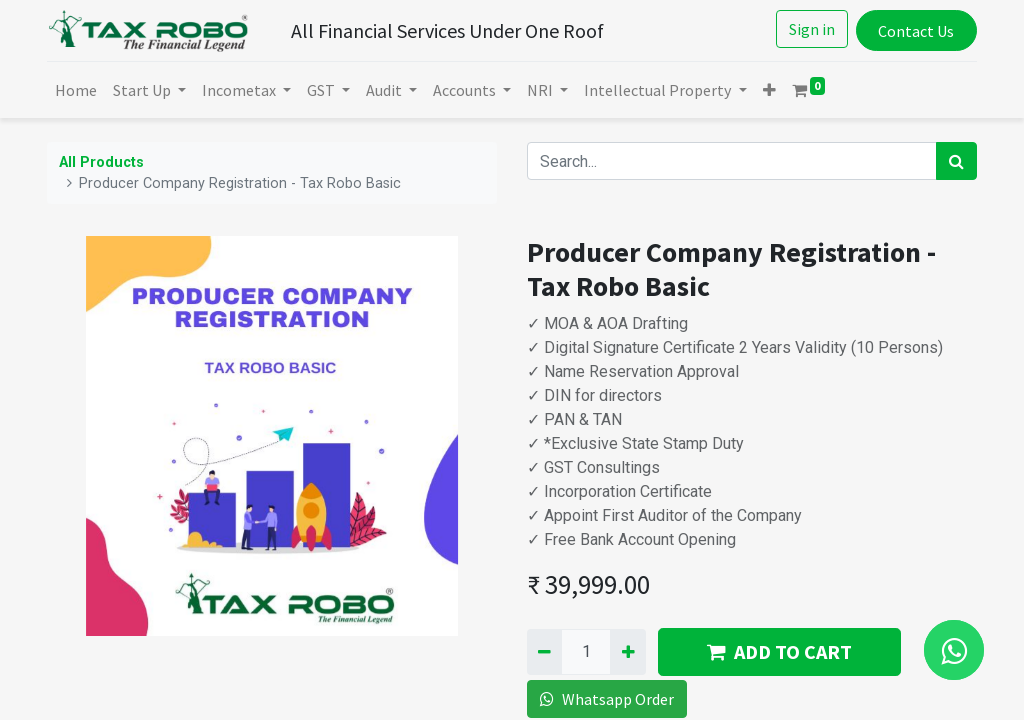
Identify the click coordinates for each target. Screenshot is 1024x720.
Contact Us (916, 31)
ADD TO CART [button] (779, 651)
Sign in (812, 29)
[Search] (956, 161)
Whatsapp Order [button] (607, 699)
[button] (769, 90)
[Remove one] (544, 652)
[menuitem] (76, 90)
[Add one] (627, 652)
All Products (101, 162)
